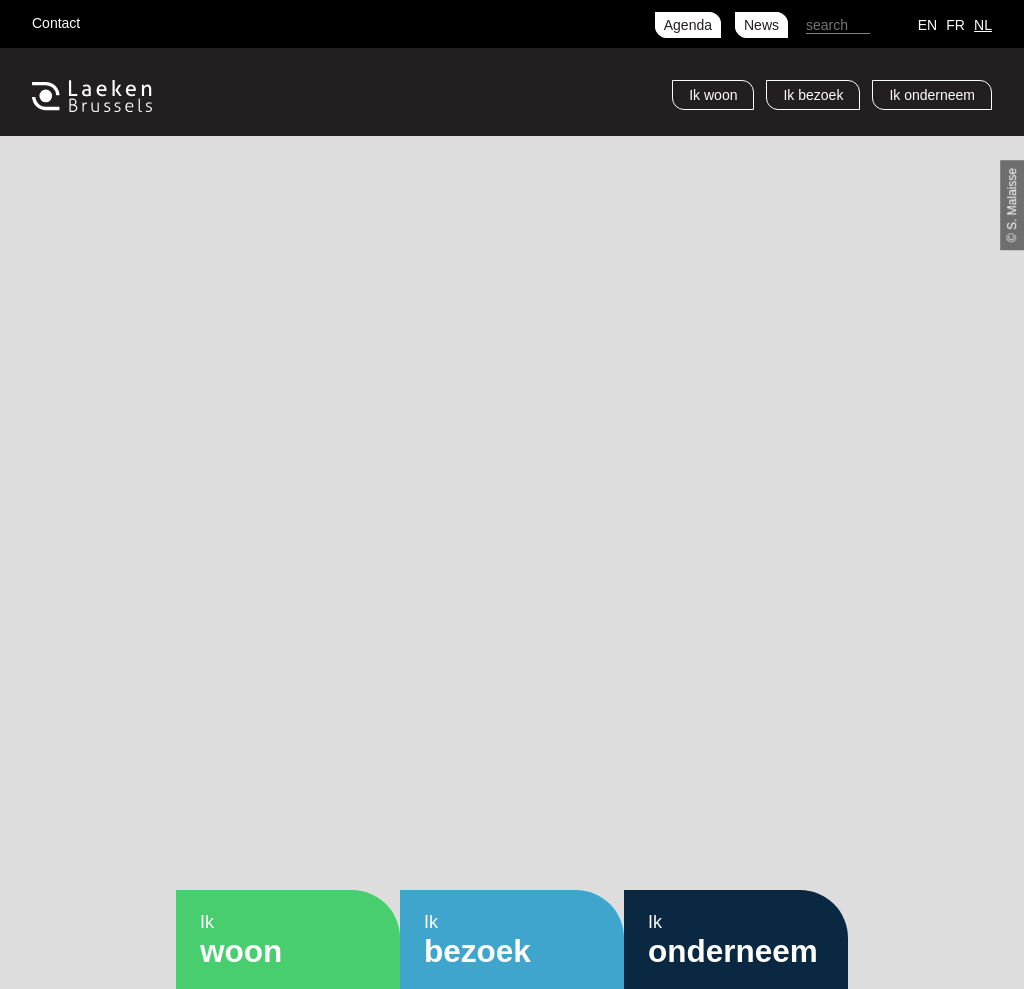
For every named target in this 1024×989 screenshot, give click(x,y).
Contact (56, 23)
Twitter (142, 20)
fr (955, 25)
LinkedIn (206, 20)
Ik (713, 95)
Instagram (174, 20)
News (761, 25)
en (927, 25)
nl (983, 25)
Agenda (688, 25)
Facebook (110, 20)
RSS (238, 20)
